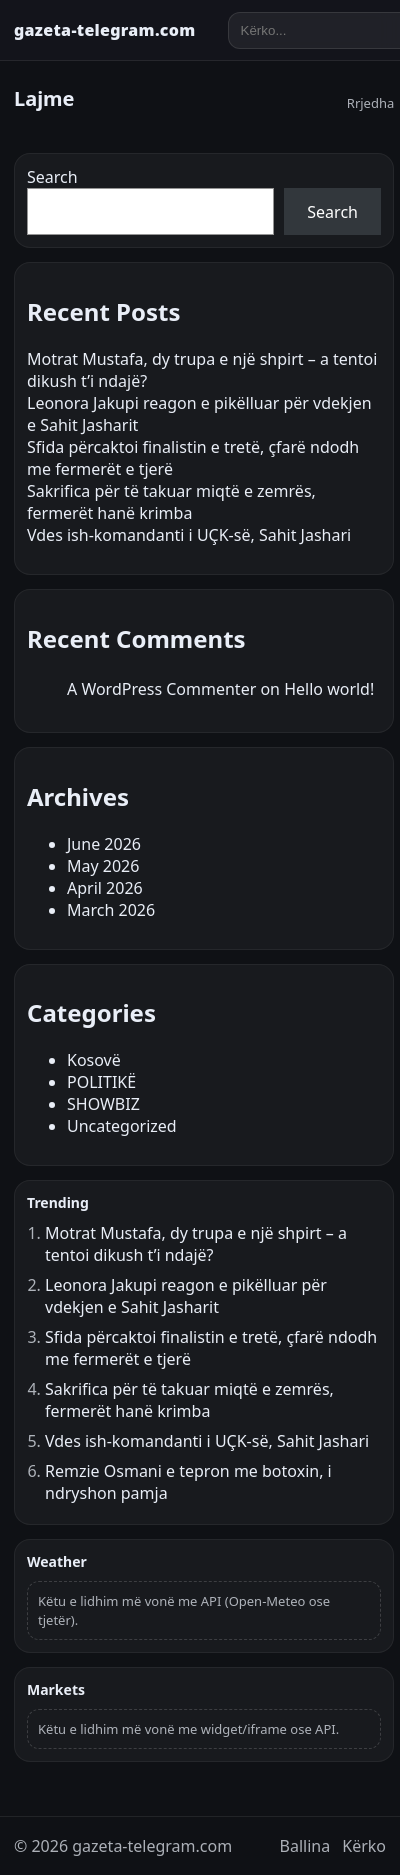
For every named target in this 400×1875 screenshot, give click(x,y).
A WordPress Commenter (161, 689)
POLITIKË (101, 1082)
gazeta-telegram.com (105, 30)
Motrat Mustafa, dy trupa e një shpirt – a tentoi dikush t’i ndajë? (196, 1244)
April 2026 (105, 888)
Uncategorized (122, 1126)
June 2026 (104, 844)
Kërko (364, 1846)
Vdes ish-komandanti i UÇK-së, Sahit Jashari (189, 535)
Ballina (305, 1846)
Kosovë (94, 1060)
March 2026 (111, 910)
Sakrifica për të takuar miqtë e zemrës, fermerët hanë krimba (171, 502)
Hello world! (329, 689)
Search (52, 177)
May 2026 (103, 866)
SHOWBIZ (103, 1104)
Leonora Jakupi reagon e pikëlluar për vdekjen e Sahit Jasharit (186, 1296)
